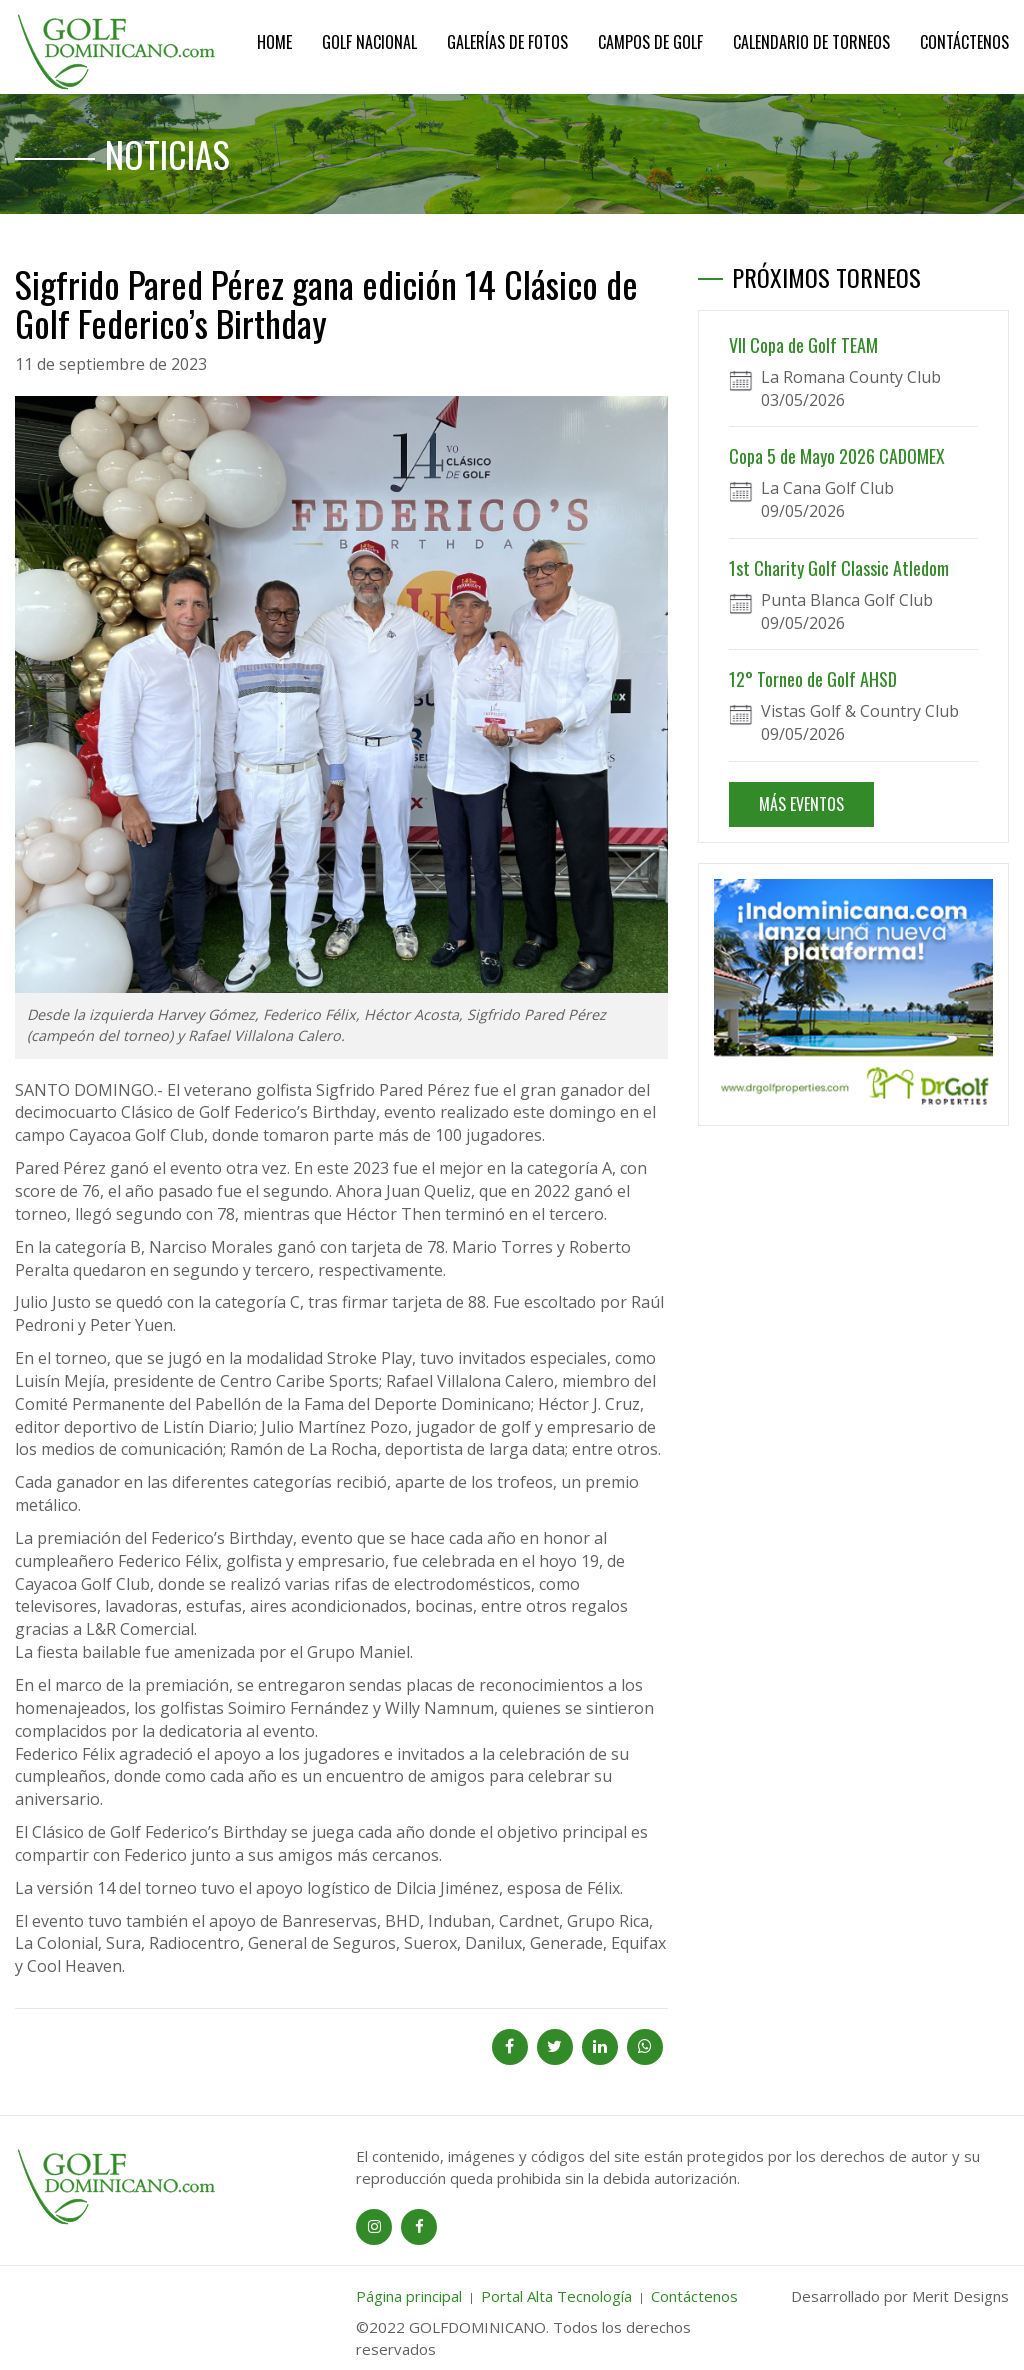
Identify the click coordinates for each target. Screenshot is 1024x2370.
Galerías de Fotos (507, 42)
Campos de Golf (650, 42)
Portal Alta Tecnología (556, 2296)
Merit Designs (960, 2296)
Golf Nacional (369, 42)
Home (274, 42)
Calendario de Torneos (811, 42)
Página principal (409, 2296)
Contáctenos (964, 42)
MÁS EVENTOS (801, 804)
